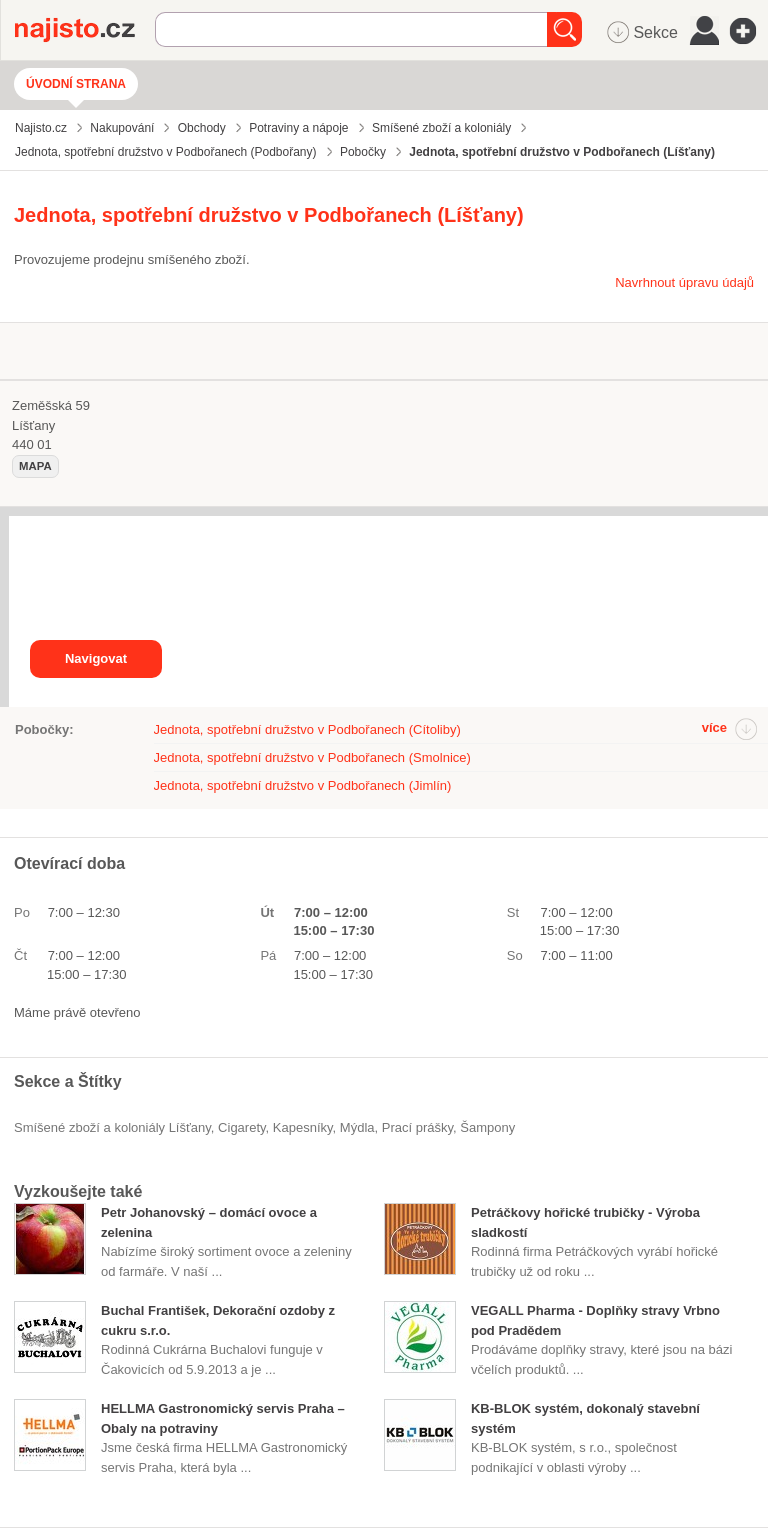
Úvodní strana (76, 84)
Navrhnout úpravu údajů (684, 282)
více (714, 727)
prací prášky (417, 1127)
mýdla (357, 1127)
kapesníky (303, 1127)
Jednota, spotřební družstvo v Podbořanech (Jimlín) (303, 785)
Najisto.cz (85, 30)
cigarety (241, 1127)
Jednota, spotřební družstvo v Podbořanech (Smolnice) (312, 757)
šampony (487, 1127)
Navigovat (96, 658)
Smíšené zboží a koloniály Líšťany (112, 1127)
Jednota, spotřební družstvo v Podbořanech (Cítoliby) (307, 729)
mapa (35, 466)
